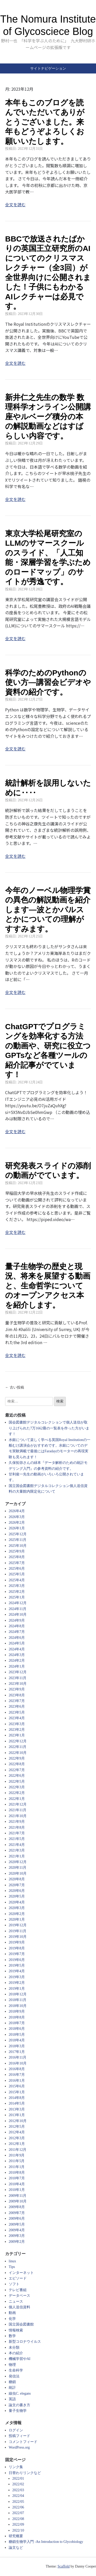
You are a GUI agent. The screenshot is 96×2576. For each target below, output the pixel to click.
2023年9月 (17, 1689)
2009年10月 (18, 2201)
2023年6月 (17, 1706)
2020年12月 (18, 1862)
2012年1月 (17, 2144)
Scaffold (64, 2566)
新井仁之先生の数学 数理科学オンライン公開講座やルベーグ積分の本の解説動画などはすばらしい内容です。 (48, 416)
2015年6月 (17, 2086)
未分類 (14, 2347)
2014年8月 (17, 2098)
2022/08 (18, 2519)
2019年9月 (17, 1942)
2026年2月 (17, 1522)
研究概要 (16, 2536)
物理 (12, 2365)
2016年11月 (17, 2057)
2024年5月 (17, 1643)
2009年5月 (17, 2224)
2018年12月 (18, 1994)
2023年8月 (17, 1695)
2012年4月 (17, 2132)
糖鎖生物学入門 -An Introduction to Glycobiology (46, 2542)
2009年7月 (17, 2213)
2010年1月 (17, 2190)
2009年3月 (17, 2236)
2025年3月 (17, 1586)
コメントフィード (23, 2442)
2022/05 (18, 2502)
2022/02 (18, 2484)
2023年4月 (17, 1718)
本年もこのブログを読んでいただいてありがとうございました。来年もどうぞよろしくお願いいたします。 (44, 121)
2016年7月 (17, 2075)
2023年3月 (17, 1724)
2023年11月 (17, 1678)
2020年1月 (17, 1919)
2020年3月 (17, 1908)
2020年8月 (17, 1879)
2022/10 (18, 2530)
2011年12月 (17, 2150)
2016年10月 (18, 2063)
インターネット (21, 2273)
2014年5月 (17, 2103)
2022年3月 (17, 1787)
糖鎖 (12, 2382)
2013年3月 (17, 2109)
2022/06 (18, 2507)
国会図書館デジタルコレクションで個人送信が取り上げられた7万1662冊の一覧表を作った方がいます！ (49, 1428)
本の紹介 (16, 2353)
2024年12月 (18, 1603)
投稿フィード (19, 2436)
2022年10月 (18, 1753)
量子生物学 (18, 2411)
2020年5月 (17, 1896)
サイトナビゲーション (48, 68)
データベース (19, 2296)
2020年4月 (17, 1902)
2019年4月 (17, 1971)
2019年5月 (17, 1965)
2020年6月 (17, 1891)
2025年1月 (17, 1597)
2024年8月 (17, 1626)
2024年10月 (18, 1614)
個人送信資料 (19, 2307)
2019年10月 (18, 1937)
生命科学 (16, 2370)
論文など (16, 2548)
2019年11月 (17, 1931)
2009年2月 (17, 2242)
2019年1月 (17, 1989)
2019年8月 (17, 1948)
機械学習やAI (19, 2359)
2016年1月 (17, 2080)
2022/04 (18, 2496)
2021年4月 (17, 1845)
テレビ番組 (18, 2290)
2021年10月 (18, 1816)
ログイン (16, 2430)
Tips (12, 2267)
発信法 (14, 2376)
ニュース (16, 2301)
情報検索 (16, 2330)
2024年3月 (17, 1655)
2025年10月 (18, 1546)
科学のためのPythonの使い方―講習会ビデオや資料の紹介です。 (48, 682)
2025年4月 (17, 1580)
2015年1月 (17, 2092)
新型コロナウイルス (25, 2341)
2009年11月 (17, 2196)
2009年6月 (17, 2218)
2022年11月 (17, 1747)
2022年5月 (17, 1781)
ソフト (14, 2284)
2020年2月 (17, 1914)
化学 (12, 2319)
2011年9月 (17, 2155)
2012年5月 (17, 2126)
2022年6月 (17, 1776)
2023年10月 (18, 1684)
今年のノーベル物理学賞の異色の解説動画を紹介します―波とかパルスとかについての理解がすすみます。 (48, 909)
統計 (12, 2387)
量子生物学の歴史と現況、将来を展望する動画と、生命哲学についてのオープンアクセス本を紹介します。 (47, 1285)
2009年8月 (17, 2207)
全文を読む (15, 204)
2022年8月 (17, 1764)
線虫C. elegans (20, 2393)
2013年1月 (17, 2115)
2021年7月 (17, 1833)
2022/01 (18, 2478)
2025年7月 (17, 1563)
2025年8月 (17, 1557)
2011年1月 (17, 2167)
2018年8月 (17, 2017)
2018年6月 (17, 2029)
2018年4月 (17, 2040)
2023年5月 (17, 1712)
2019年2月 (17, 1983)
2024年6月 (17, 1638)
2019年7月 (17, 1954)
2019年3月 (17, 1977)
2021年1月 (17, 1856)
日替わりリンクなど (25, 2473)
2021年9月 (17, 1822)
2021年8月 (17, 1827)
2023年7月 (17, 1701)
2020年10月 (18, 1873)
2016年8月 (17, 2069)
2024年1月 (17, 1666)
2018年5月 (17, 2034)
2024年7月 (17, 1632)
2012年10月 (18, 2121)
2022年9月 (17, 1758)
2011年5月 (17, 2161)
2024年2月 (17, 1660)
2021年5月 (17, 1839)
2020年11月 (17, 1868)
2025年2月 (17, 1592)
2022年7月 (17, 1770)
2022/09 (18, 2524)
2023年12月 (18, 1672)
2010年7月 (17, 2178)
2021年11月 (17, 1810)
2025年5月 (17, 1574)
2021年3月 (17, 1850)
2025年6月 (17, 1568)
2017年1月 (17, 2052)
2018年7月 (17, 2023)
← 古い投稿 (14, 1387)
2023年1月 (17, 1735)
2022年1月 (17, 1799)
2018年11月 (17, 2000)
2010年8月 (17, 2172)
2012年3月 (17, 2138)
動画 (12, 2313)
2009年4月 (17, 2230)
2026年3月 (17, 1517)
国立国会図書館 (21, 2324)
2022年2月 (17, 1793)
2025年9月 (17, 1551)
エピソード (18, 2278)
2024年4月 (17, 1649)
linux (12, 2261)
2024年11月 (17, 1609)
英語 (12, 2399)
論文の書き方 (19, 2405)
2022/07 (18, 2513)
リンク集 (16, 2467)
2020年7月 (17, 1885)
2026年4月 (17, 1511)
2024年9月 (17, 1620)
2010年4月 (17, 2184)
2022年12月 (18, 1741)
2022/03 (18, 2490)
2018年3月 (17, 2046)
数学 (12, 2336)
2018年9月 (17, 2011)
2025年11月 (17, 1540)
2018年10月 (18, 2006)
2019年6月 (17, 1960)
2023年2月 (17, 1730)
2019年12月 (18, 1925)
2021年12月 (18, 1804)
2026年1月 (17, 1528)
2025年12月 (18, 1534)
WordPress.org (19, 2447)
